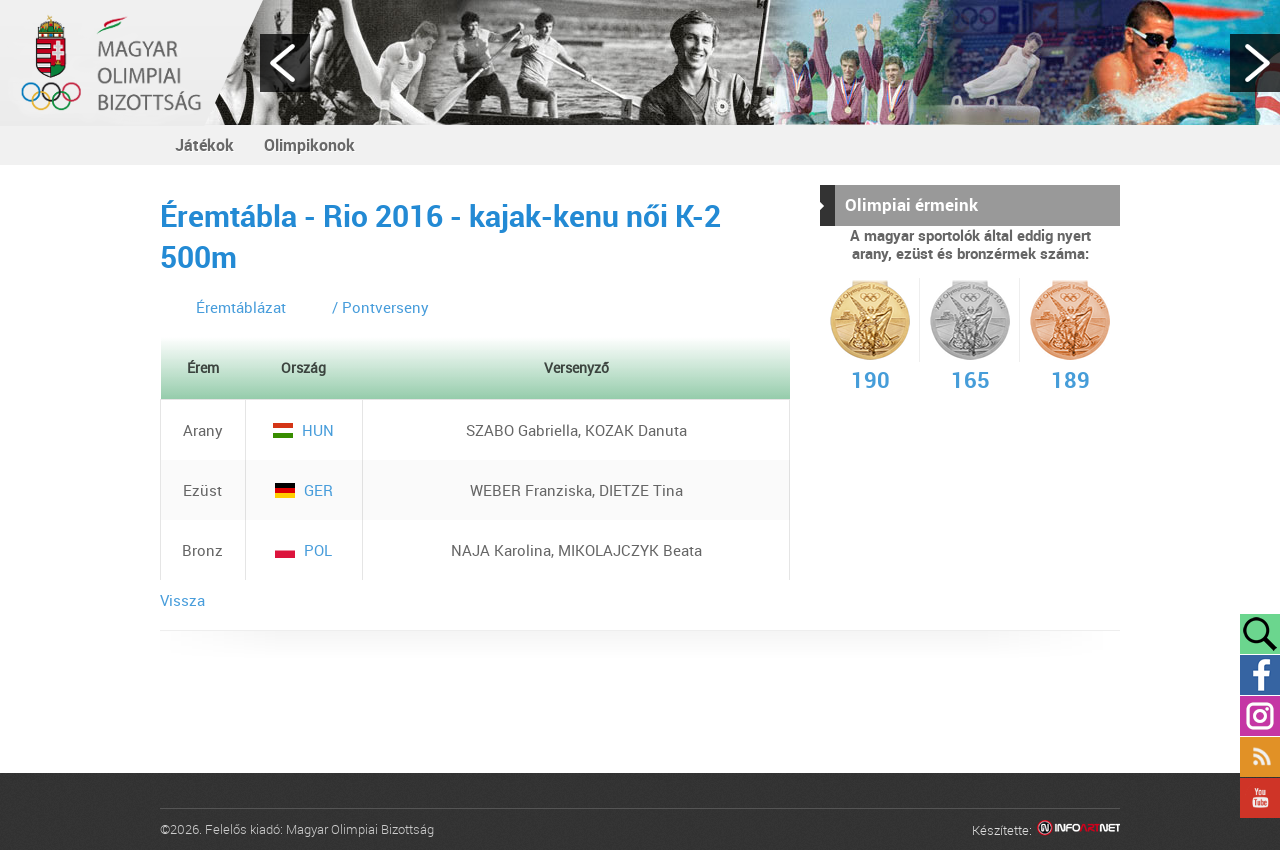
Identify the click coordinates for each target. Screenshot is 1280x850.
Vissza (182, 600)
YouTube (1260, 798)
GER (304, 490)
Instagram (1260, 716)
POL (303, 550)
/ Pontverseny (380, 307)
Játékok (204, 145)
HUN (303, 430)
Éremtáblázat (241, 307)
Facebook (1260, 675)
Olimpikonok (309, 145)
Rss (1260, 757)
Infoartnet (1078, 830)
